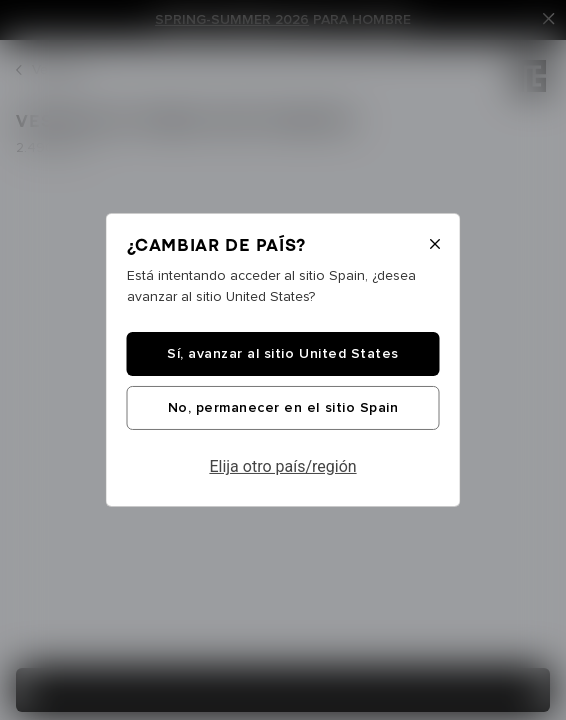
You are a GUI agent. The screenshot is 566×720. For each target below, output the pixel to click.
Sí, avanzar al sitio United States (282, 354)
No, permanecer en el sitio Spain (283, 408)
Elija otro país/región (282, 466)
